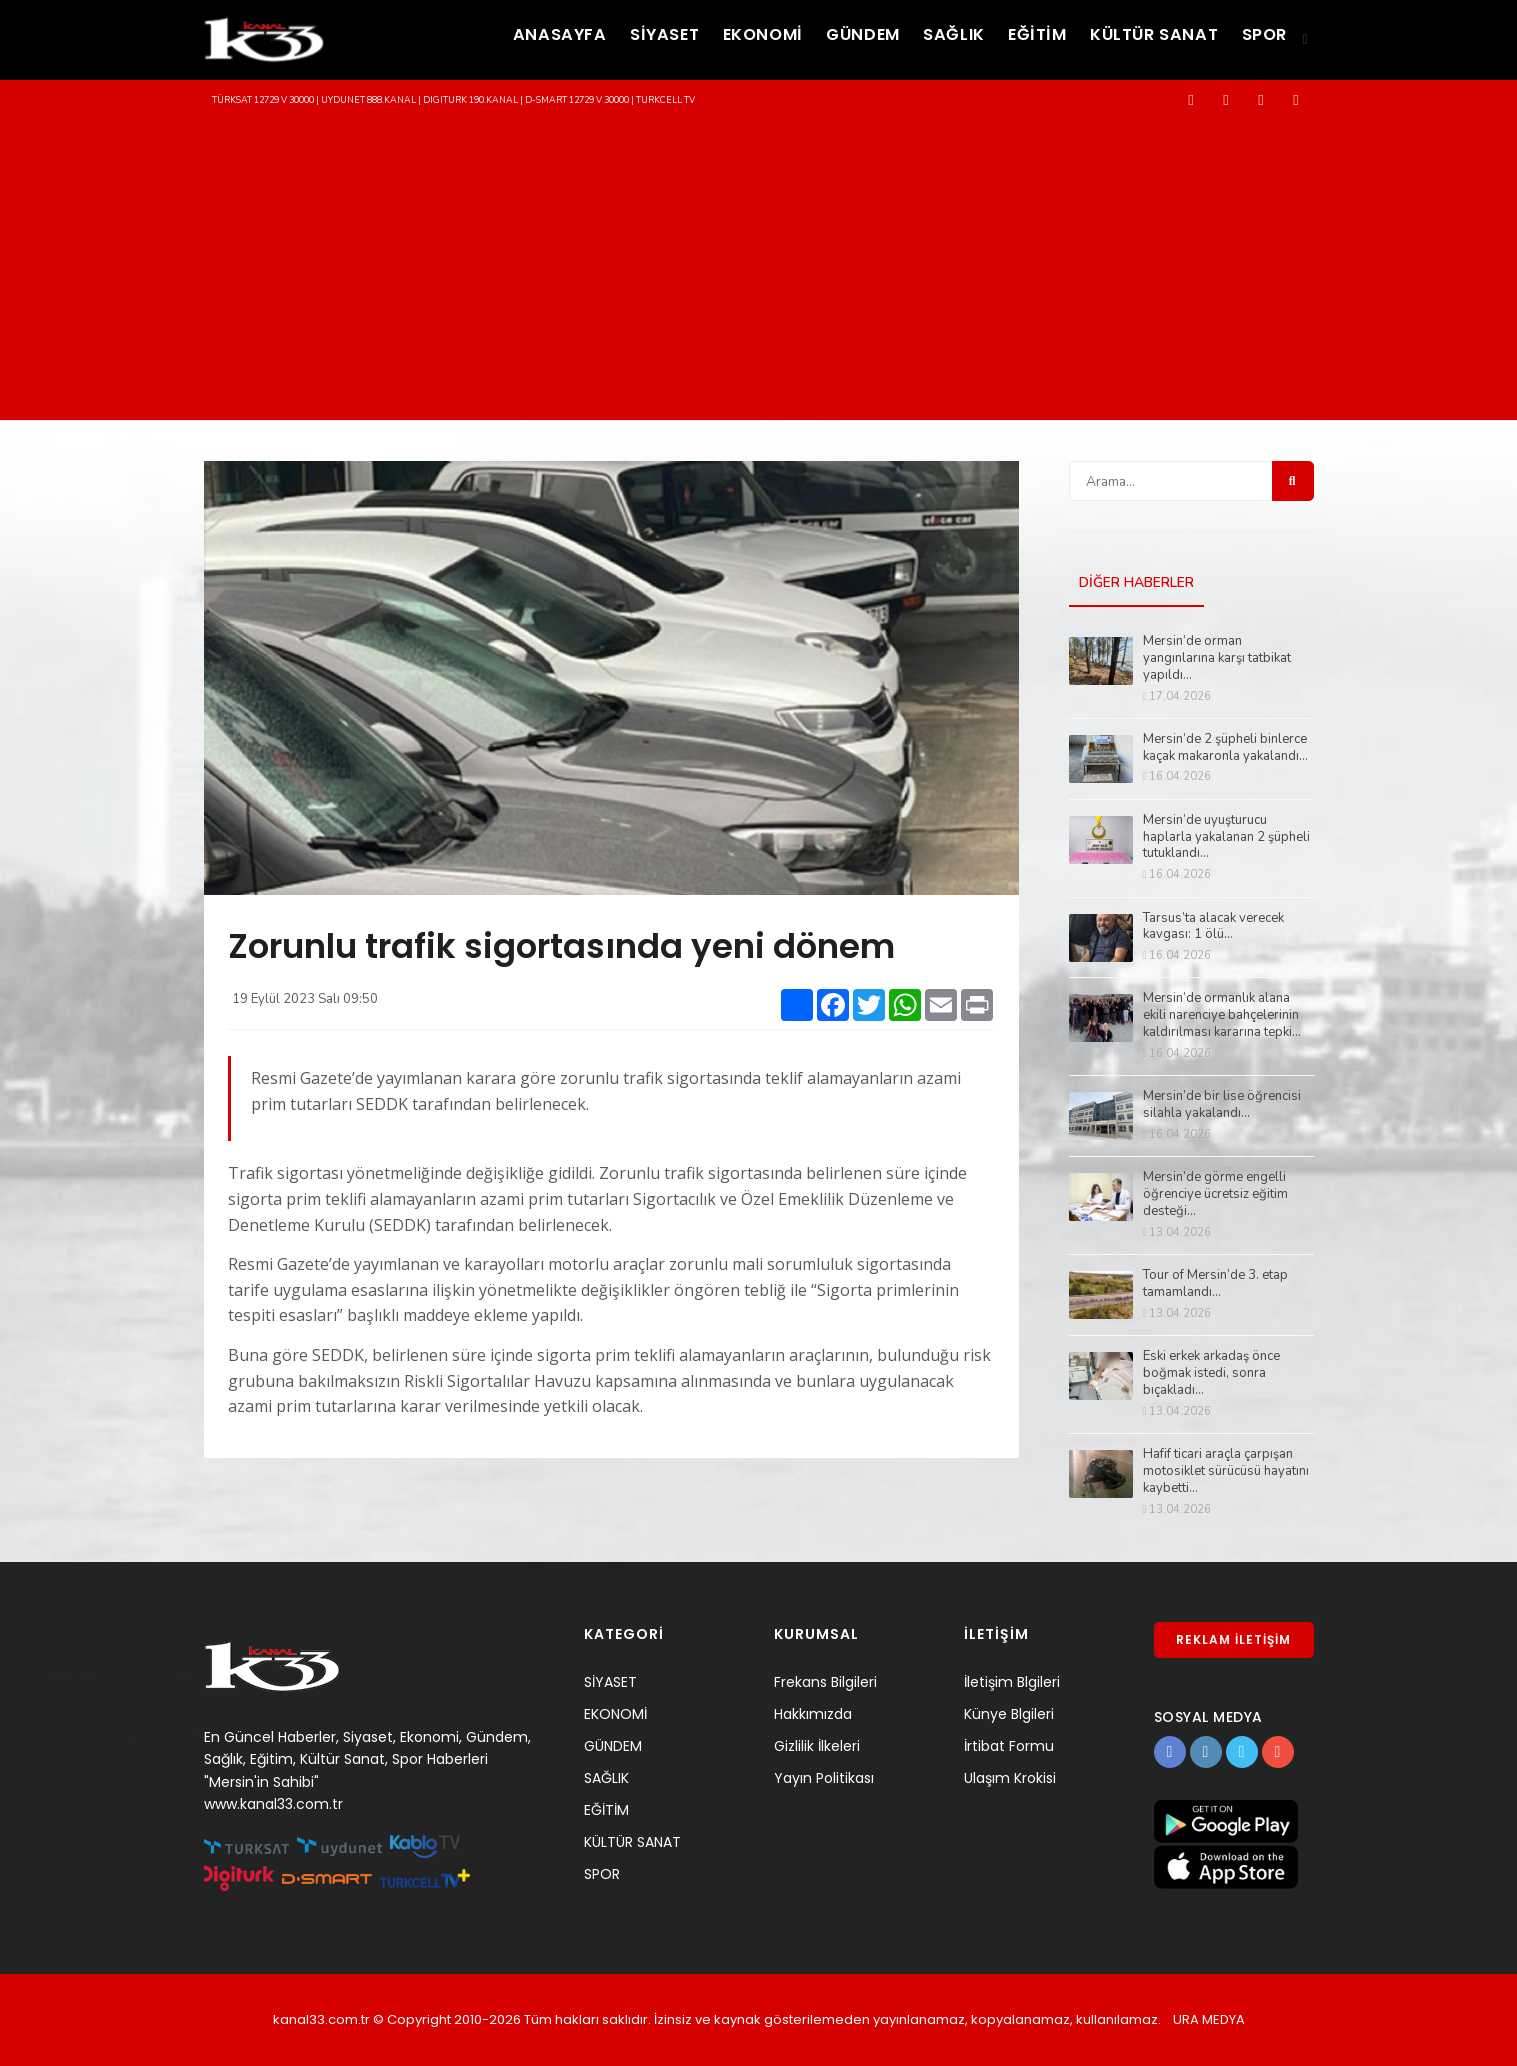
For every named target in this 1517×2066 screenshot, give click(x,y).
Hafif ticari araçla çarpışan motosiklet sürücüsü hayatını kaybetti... (1226, 1471)
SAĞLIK (921, 38)
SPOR (1260, 38)
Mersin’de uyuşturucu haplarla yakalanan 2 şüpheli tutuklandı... (1226, 837)
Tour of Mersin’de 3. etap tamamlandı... (1215, 1285)
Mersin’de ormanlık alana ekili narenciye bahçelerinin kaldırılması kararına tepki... (1222, 1016)
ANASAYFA (488, 38)
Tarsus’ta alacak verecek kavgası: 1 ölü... (1213, 927)
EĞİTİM (1013, 38)
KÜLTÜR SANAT (1140, 38)
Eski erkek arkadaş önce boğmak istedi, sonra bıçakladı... (1211, 1374)
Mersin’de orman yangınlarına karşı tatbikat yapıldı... (1217, 658)
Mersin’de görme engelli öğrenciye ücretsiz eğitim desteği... (1215, 1195)
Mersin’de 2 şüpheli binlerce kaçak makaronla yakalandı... (1225, 748)
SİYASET (602, 38)
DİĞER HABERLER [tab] (1136, 583)
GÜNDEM (821, 38)
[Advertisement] (759, 270)
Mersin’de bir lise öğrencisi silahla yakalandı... (1222, 1106)
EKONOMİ (710, 38)
